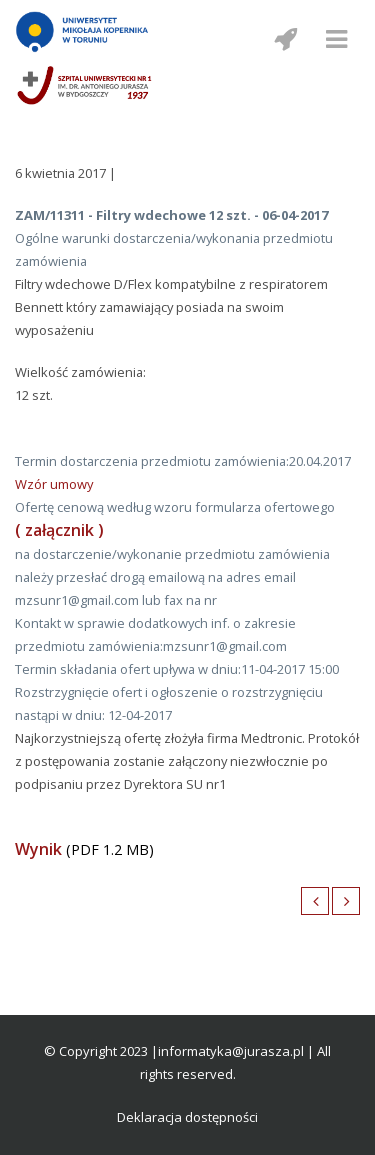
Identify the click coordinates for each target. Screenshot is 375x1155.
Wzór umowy (54, 484)
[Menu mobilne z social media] (285, 39)
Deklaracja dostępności (187, 1117)
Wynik (38, 849)
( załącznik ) (59, 530)
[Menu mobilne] (336, 39)
